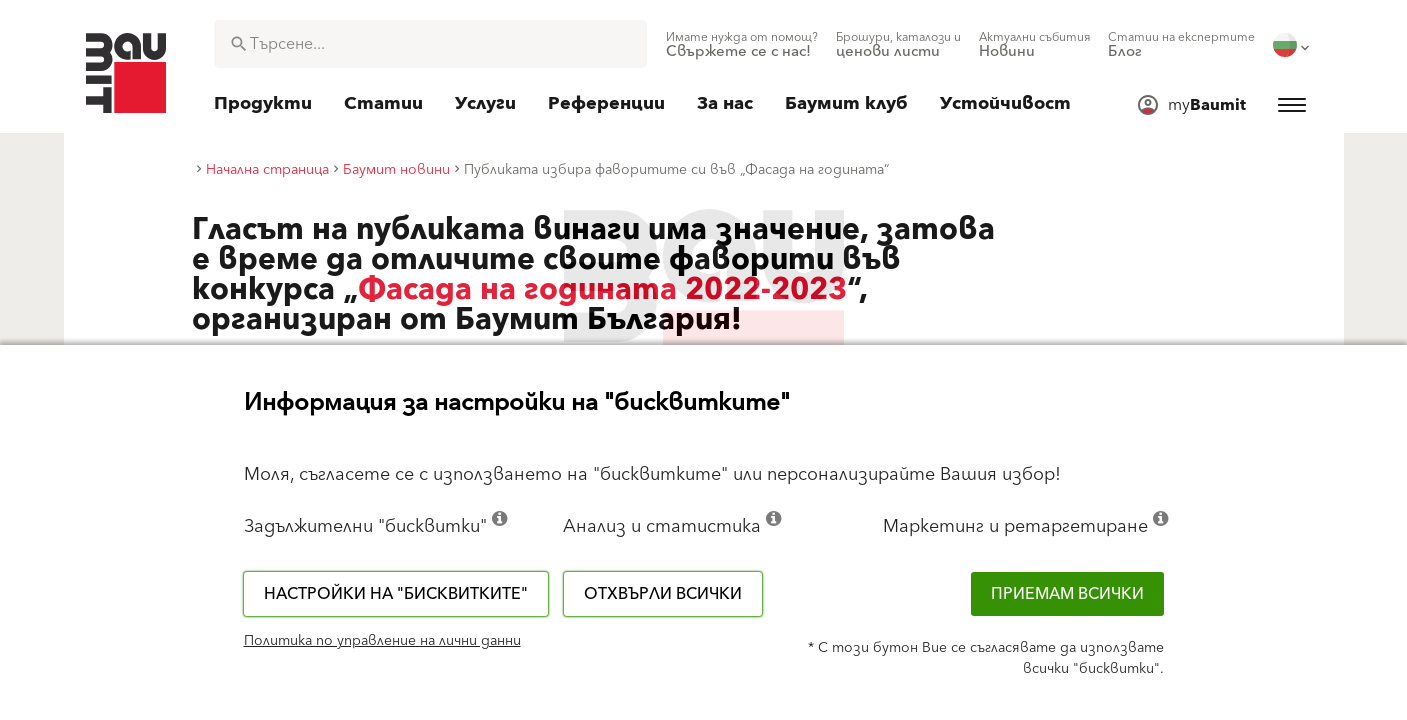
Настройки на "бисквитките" (396, 594)
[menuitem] (742, 45)
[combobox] (430, 44)
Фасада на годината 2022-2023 (602, 290)
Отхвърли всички (663, 594)
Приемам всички (1067, 594)
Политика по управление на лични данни (382, 641)
